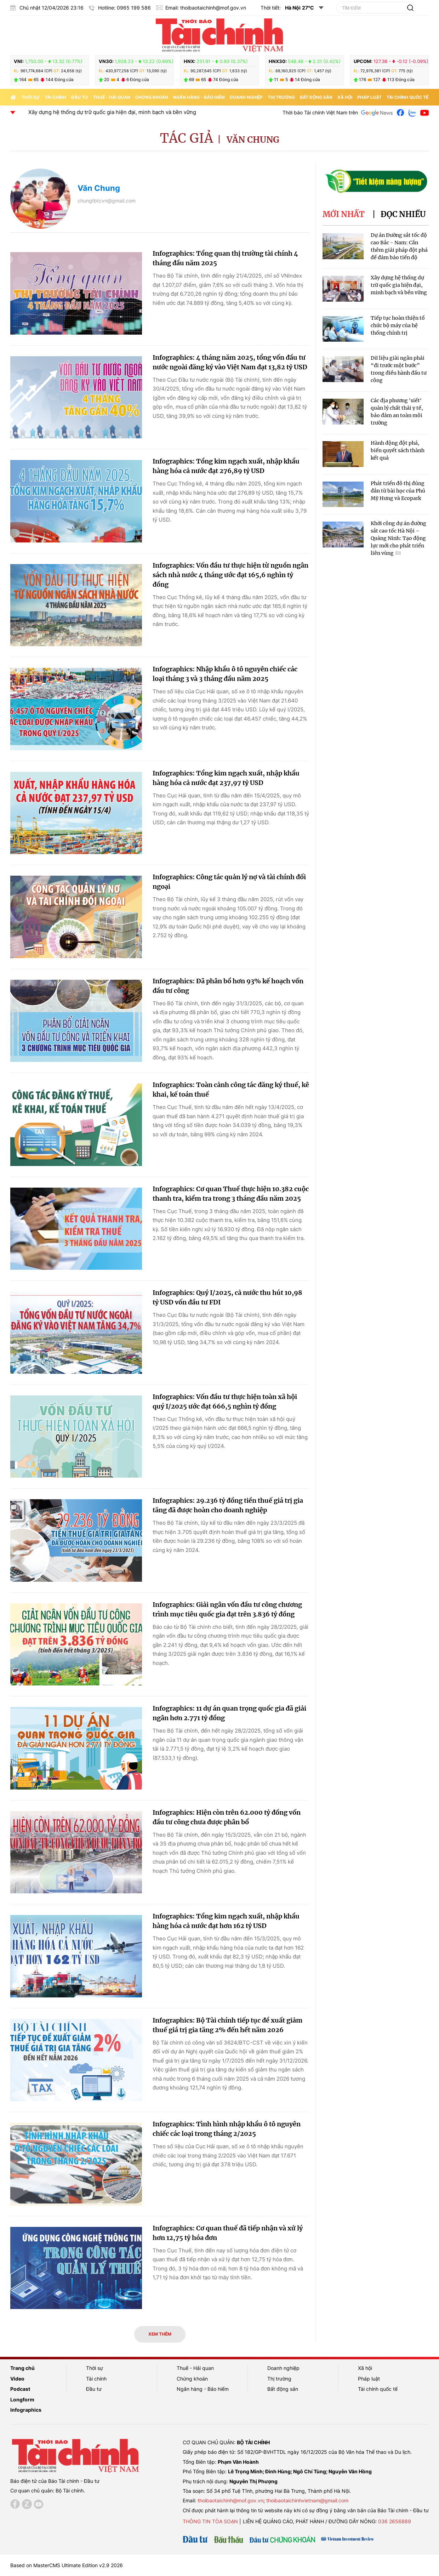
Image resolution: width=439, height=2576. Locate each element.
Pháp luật (369, 97)
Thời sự (31, 97)
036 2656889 (394, 2521)
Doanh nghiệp (246, 97)
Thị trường (281, 97)
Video (17, 2379)
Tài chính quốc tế (407, 97)
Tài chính (55, 97)
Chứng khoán (151, 97)
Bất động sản (316, 97)
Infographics (25, 2410)
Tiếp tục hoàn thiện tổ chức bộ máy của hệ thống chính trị (398, 325)
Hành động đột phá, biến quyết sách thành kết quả (397, 450)
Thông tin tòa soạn (210, 2521)
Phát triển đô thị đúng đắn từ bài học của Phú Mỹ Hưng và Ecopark (398, 490)
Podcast (20, 2389)
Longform (22, 2399)
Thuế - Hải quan (111, 97)
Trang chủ (22, 2368)
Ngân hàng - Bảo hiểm (199, 97)
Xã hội (344, 97)
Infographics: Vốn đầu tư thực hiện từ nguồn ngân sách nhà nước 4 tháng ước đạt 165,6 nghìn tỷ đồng (230, 574)
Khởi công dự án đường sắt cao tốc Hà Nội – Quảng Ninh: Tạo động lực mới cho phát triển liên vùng (398, 538)
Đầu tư (79, 97)
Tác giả (186, 138)
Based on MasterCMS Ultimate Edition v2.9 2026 (66, 2565)
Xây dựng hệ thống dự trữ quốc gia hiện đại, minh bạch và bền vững (146, 112)
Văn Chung (253, 139)
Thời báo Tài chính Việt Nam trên (320, 112)
